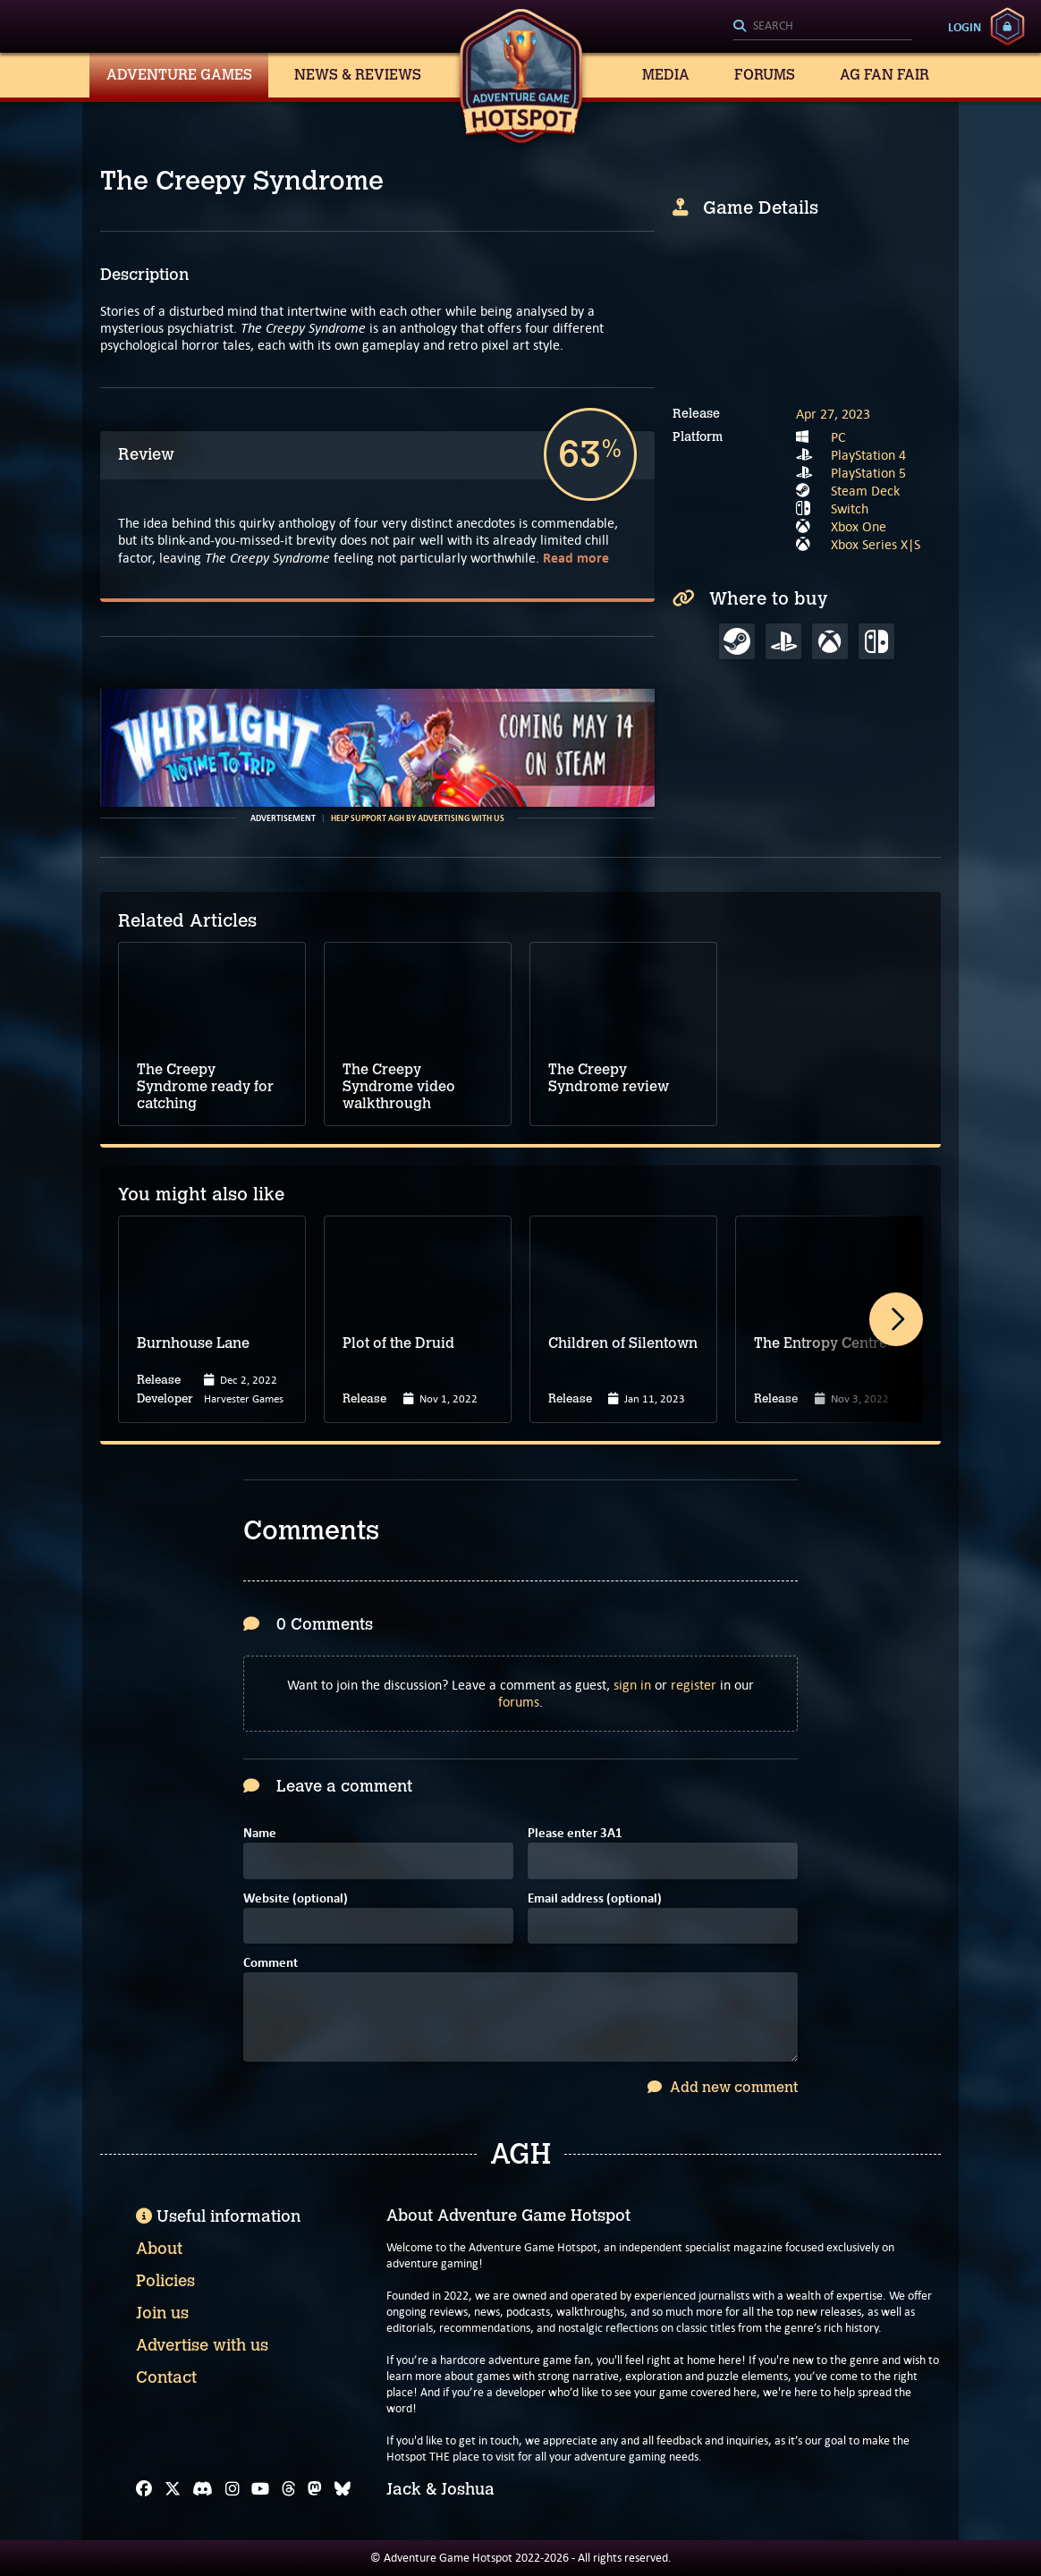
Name (259, 1834)
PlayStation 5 (868, 472)
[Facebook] (144, 2489)
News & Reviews (357, 74)
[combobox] (822, 26)
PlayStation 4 (868, 454)
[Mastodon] (315, 2489)
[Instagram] (232, 2489)
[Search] (822, 26)
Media (666, 74)
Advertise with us (202, 2345)
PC (838, 436)
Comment (270, 1963)
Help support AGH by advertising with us (417, 818)
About (159, 2248)
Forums (764, 74)
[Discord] (202, 2489)
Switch (849, 508)
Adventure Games (179, 74)
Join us (162, 2313)
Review (146, 454)
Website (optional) (295, 1899)
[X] (173, 2489)
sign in (632, 1684)
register (693, 1684)
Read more (576, 557)
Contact (166, 2377)
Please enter (575, 1834)
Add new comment (722, 2087)
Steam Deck (865, 490)
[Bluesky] (342, 2489)
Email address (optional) (595, 1899)
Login (964, 27)
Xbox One (858, 526)
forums (518, 1701)
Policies (165, 2281)
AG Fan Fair (884, 74)
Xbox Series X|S (875, 544)
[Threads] (289, 2489)
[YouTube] (260, 2489)
